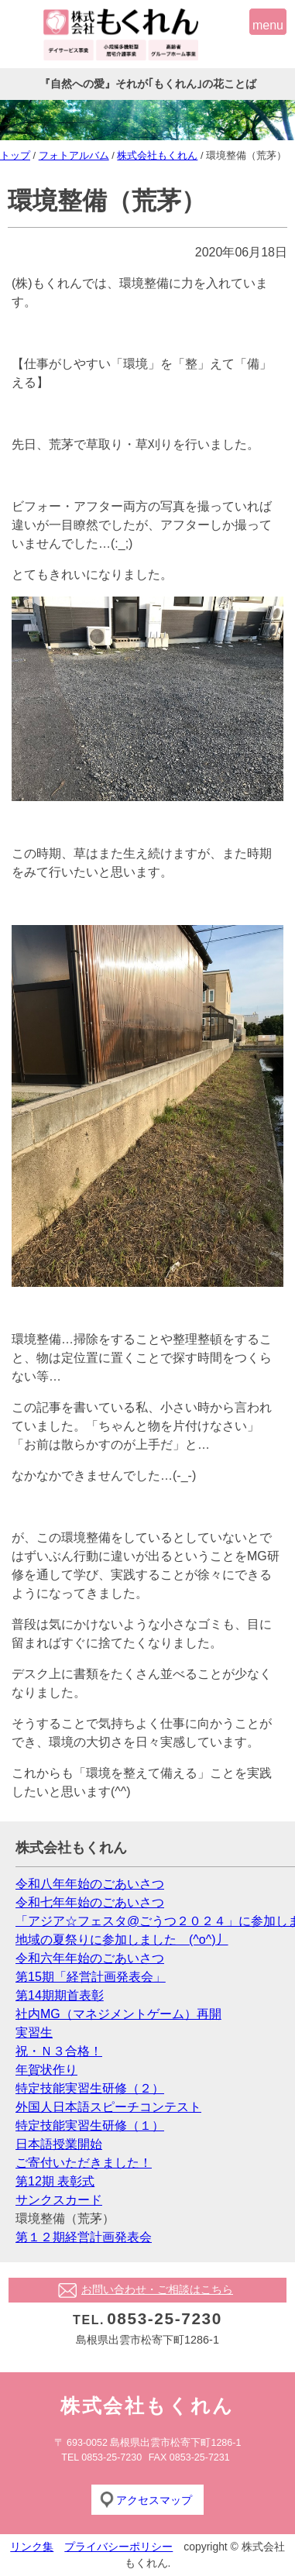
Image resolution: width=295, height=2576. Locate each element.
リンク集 (31, 2546)
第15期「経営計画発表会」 (90, 1976)
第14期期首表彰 (59, 1995)
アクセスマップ (154, 2500)
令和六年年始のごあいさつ (89, 1958)
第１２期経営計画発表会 (83, 2237)
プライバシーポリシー (118, 2546)
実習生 (34, 2032)
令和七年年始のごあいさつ (89, 1902)
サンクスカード (58, 2199)
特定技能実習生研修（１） (89, 2125)
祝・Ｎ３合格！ (58, 2051)
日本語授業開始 (58, 2144)
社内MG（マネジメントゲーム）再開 (118, 2014)
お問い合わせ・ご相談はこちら (157, 2289)
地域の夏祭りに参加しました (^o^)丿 (121, 1939)
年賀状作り (46, 2069)
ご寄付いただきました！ (83, 2162)
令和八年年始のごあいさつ (89, 1883)
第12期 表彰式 (54, 2181)
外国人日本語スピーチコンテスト (108, 2106)
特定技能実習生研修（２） (89, 2088)
